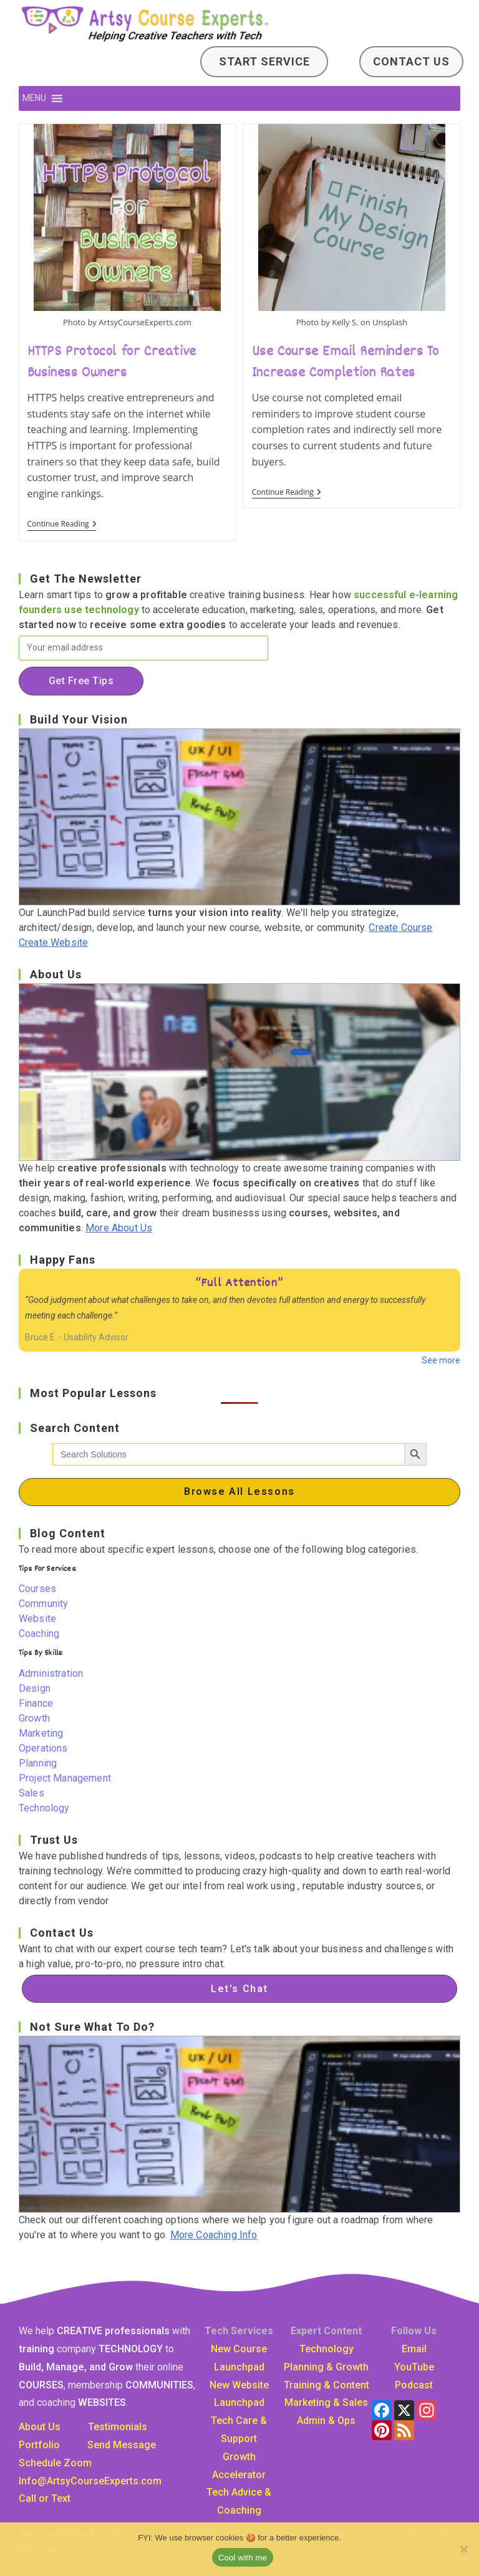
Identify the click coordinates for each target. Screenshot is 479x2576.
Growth (34, 1718)
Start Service (264, 61)
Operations (43, 1748)
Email (414, 2349)
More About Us (118, 1228)
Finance (36, 1703)
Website (37, 1618)
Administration (51, 1673)
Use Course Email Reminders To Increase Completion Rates (345, 362)
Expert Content (326, 2331)
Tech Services (239, 2331)
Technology (44, 1808)
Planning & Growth (326, 2367)
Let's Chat (239, 1989)
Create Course (400, 927)
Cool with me (242, 2557)
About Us (39, 2427)
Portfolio (39, 2445)
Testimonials (117, 2427)
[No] (463, 2549)
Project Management (65, 1778)
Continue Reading (61, 525)
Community (43, 1604)
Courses (37, 1589)
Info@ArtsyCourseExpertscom (90, 2481)
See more (441, 1360)
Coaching (39, 1633)
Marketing (41, 1733)
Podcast (414, 2385)
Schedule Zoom (55, 2463)
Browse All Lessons (239, 1491)
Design (35, 1688)
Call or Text (44, 2498)
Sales (31, 1793)
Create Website (53, 942)
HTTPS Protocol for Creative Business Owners (111, 362)
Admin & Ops (326, 2420)
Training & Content (326, 2385)
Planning (38, 1763)
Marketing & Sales (326, 2402)
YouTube (414, 2367)
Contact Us (411, 61)
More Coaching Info (214, 2235)
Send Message (121, 2445)
